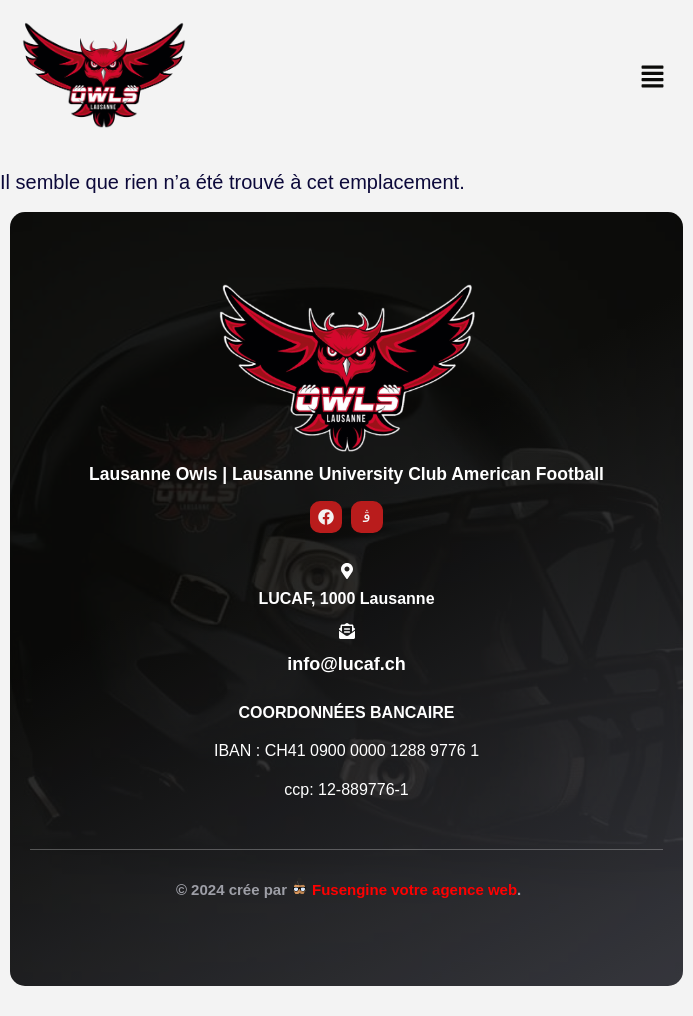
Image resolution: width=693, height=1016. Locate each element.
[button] (653, 79)
